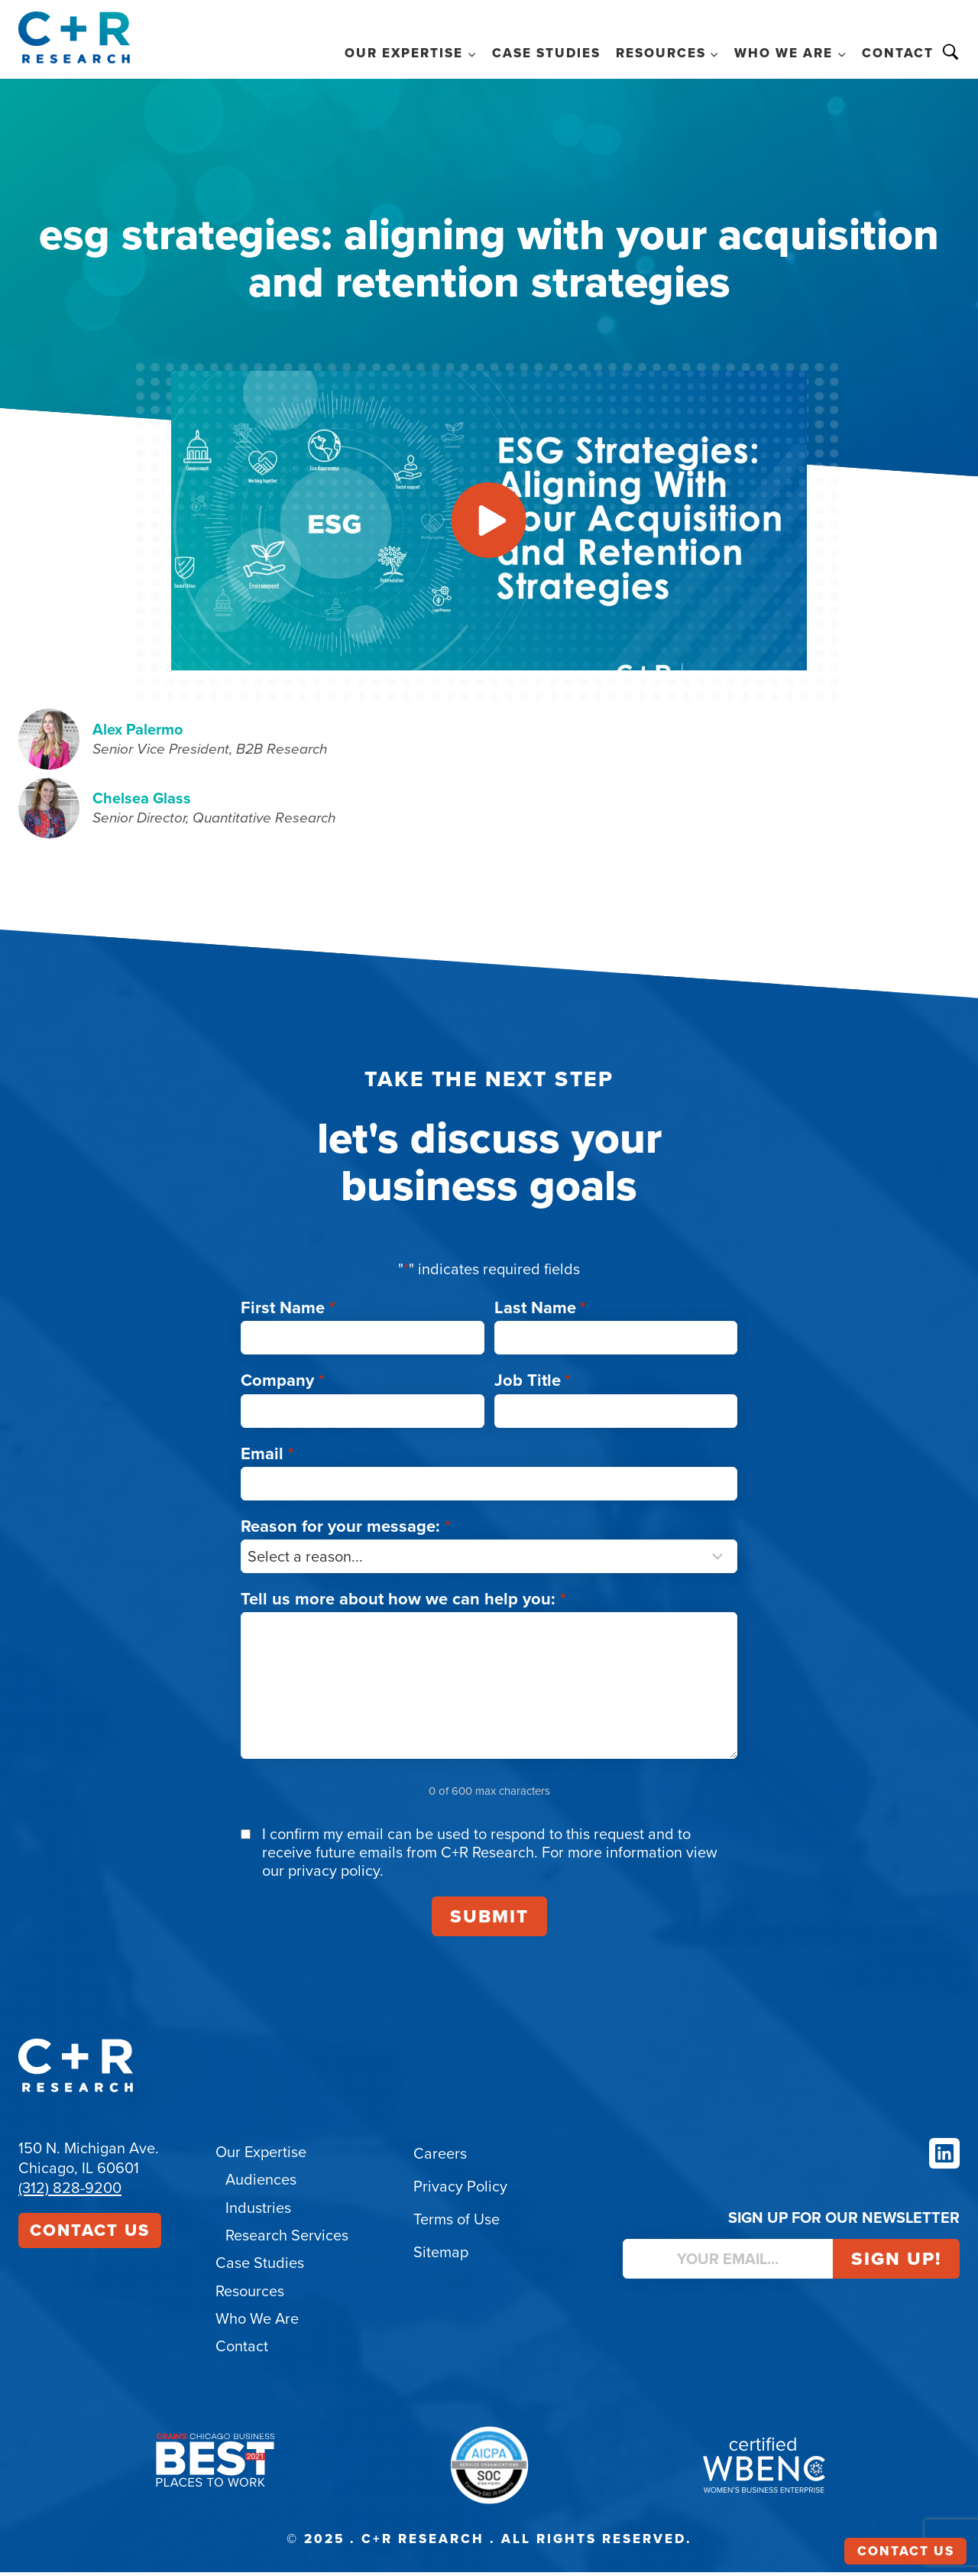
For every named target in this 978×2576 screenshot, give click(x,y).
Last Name (540, 1313)
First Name (288, 1313)
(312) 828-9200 (69, 2193)
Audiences (260, 2185)
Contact (898, 53)
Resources (249, 2295)
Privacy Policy (460, 2192)
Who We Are (257, 2323)
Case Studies (546, 53)
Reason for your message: (346, 1531)
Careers (440, 2159)
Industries (258, 2212)
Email (267, 1458)
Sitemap (440, 2258)
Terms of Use (456, 2225)
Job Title (533, 1386)
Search (950, 52)
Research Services (286, 2240)
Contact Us (90, 2236)
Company (283, 1386)
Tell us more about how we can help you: (403, 1604)
